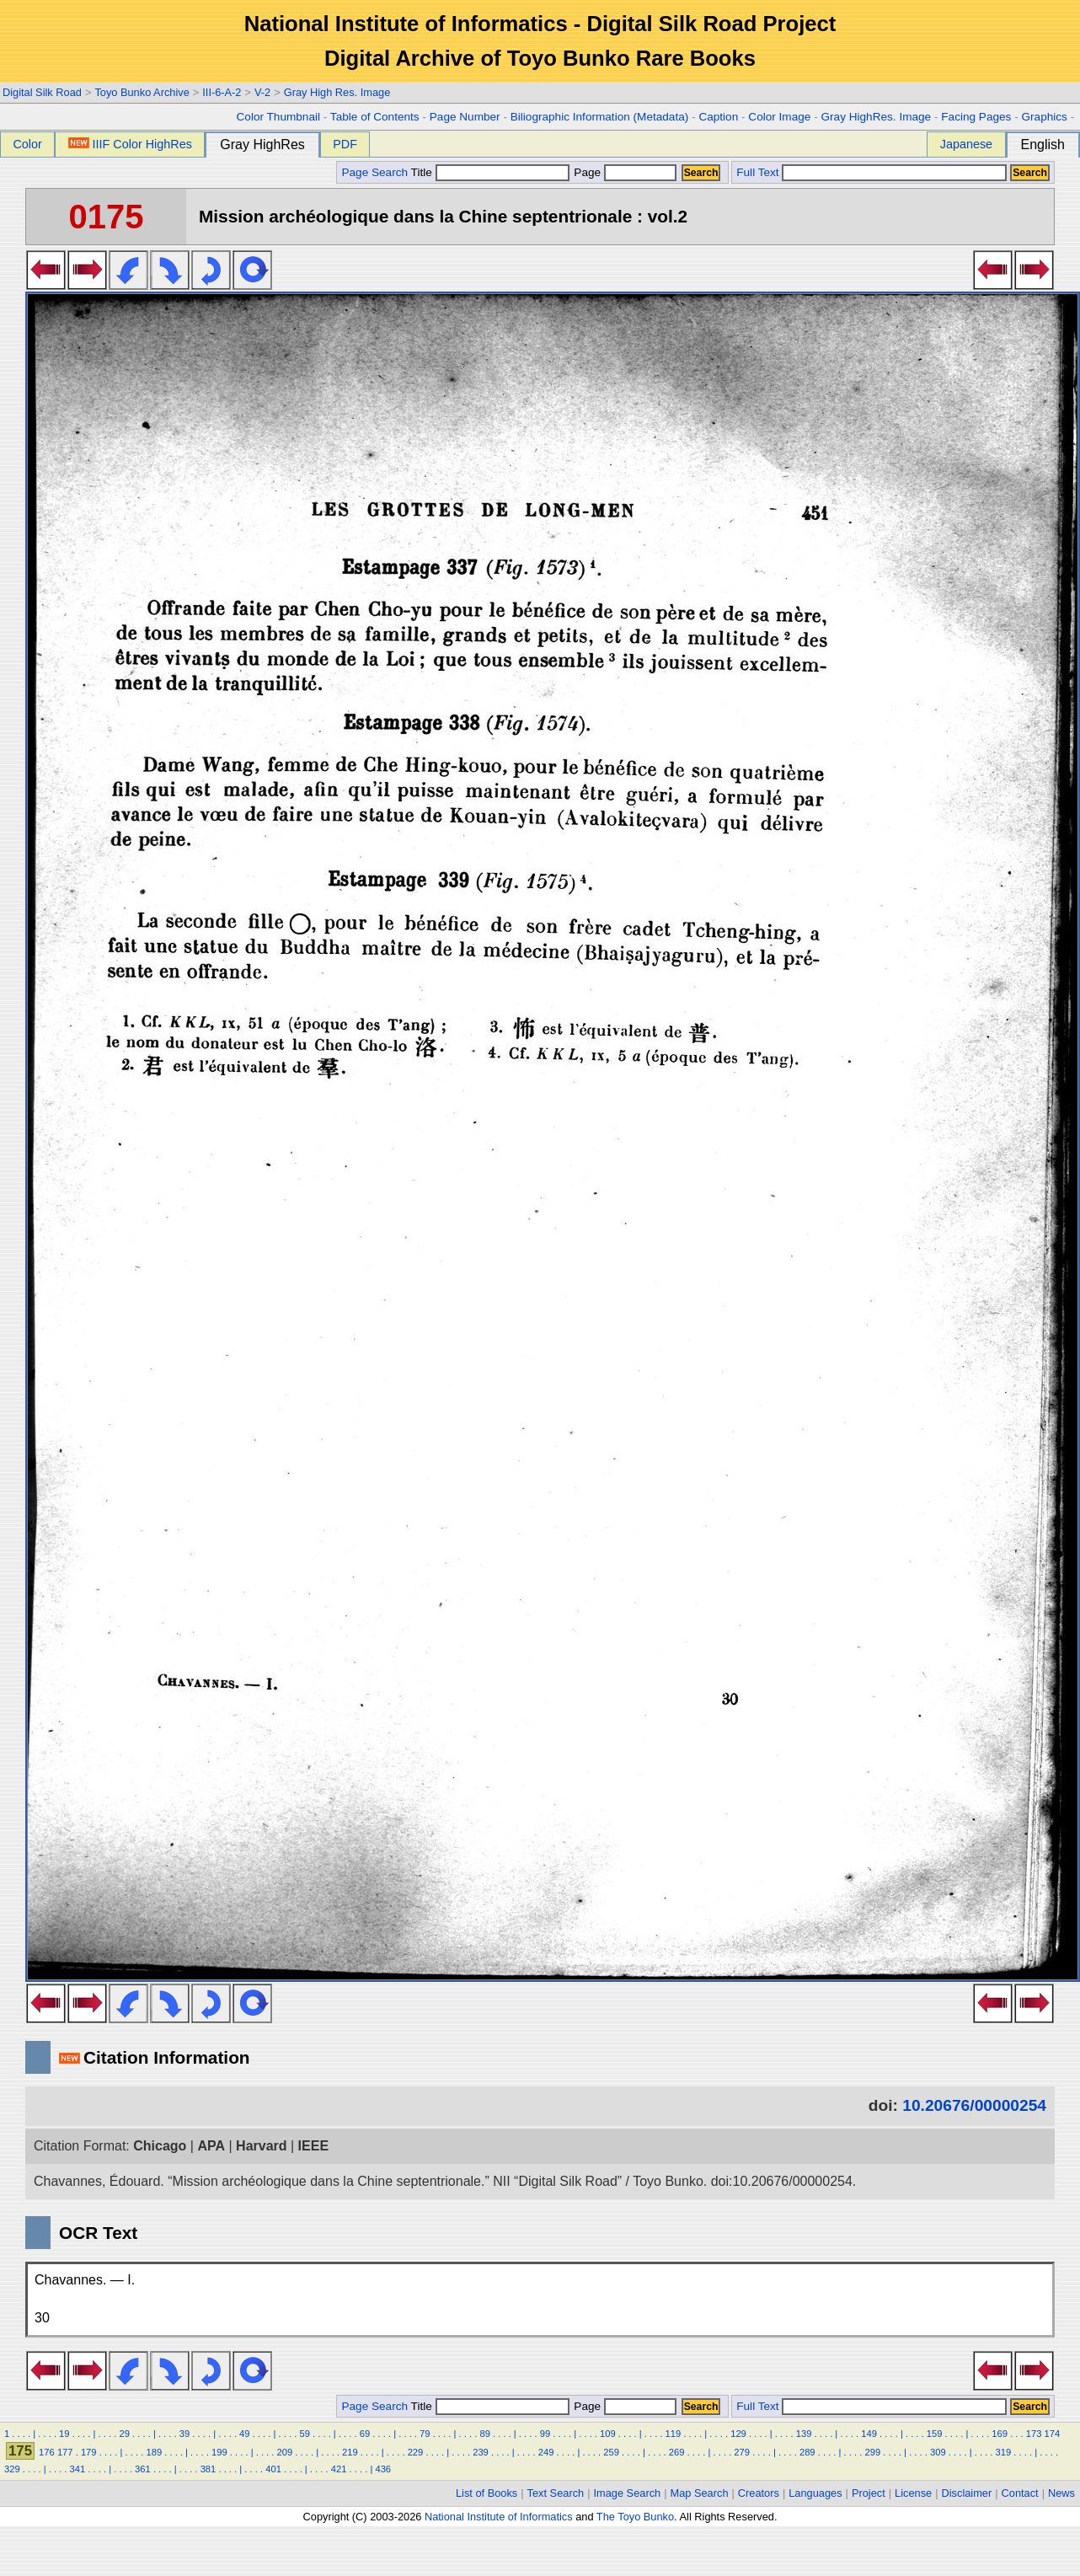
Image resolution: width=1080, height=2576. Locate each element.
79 (425, 2434)
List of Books (486, 2493)
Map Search (700, 2493)
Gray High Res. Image (337, 92)
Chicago (159, 2146)
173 (1034, 2434)
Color (27, 144)
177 (65, 2452)
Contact (1020, 2493)
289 (807, 2452)
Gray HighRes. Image (876, 116)
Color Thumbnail (278, 116)
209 (285, 2452)
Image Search (627, 2493)
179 (89, 2452)
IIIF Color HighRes (130, 144)
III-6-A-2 (221, 92)
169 (1000, 2434)
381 (208, 2469)
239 (481, 2452)
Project (868, 2493)
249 (546, 2452)
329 (12, 2469)
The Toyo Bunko (635, 2516)
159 (935, 2434)
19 (64, 2434)
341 (78, 2469)
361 (143, 2469)
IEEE (313, 2146)
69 (365, 2434)
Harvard (261, 2146)
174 (1053, 2434)
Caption (718, 116)
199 (219, 2452)
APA (211, 2146)
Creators (758, 2493)
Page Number (465, 116)
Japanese (966, 144)
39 (184, 2434)
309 (938, 2452)
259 (611, 2452)
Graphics (1044, 116)
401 (273, 2469)
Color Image (779, 116)
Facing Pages (976, 116)
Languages (815, 2493)
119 (674, 2434)
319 (1004, 2452)
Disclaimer (967, 2493)
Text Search (556, 2493)
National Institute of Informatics (499, 2516)
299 (872, 2452)
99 (545, 2434)
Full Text (757, 172)
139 (804, 2434)
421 (339, 2469)
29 (124, 2434)
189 (154, 2452)
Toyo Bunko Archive (141, 92)
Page (623, 172)
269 (677, 2452)
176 (47, 2452)
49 (244, 2434)
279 (742, 2452)
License (913, 2493)
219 (350, 2452)
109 (608, 2434)
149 (869, 2434)
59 (304, 2434)
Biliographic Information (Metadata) (600, 116)
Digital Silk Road (42, 92)
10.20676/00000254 (974, 2105)
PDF (345, 144)
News (1061, 2493)
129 (738, 2434)
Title (490, 172)
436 (383, 2469)
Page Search (374, 172)
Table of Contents (375, 116)
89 (484, 2434)
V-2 (262, 92)
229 (416, 2452)
